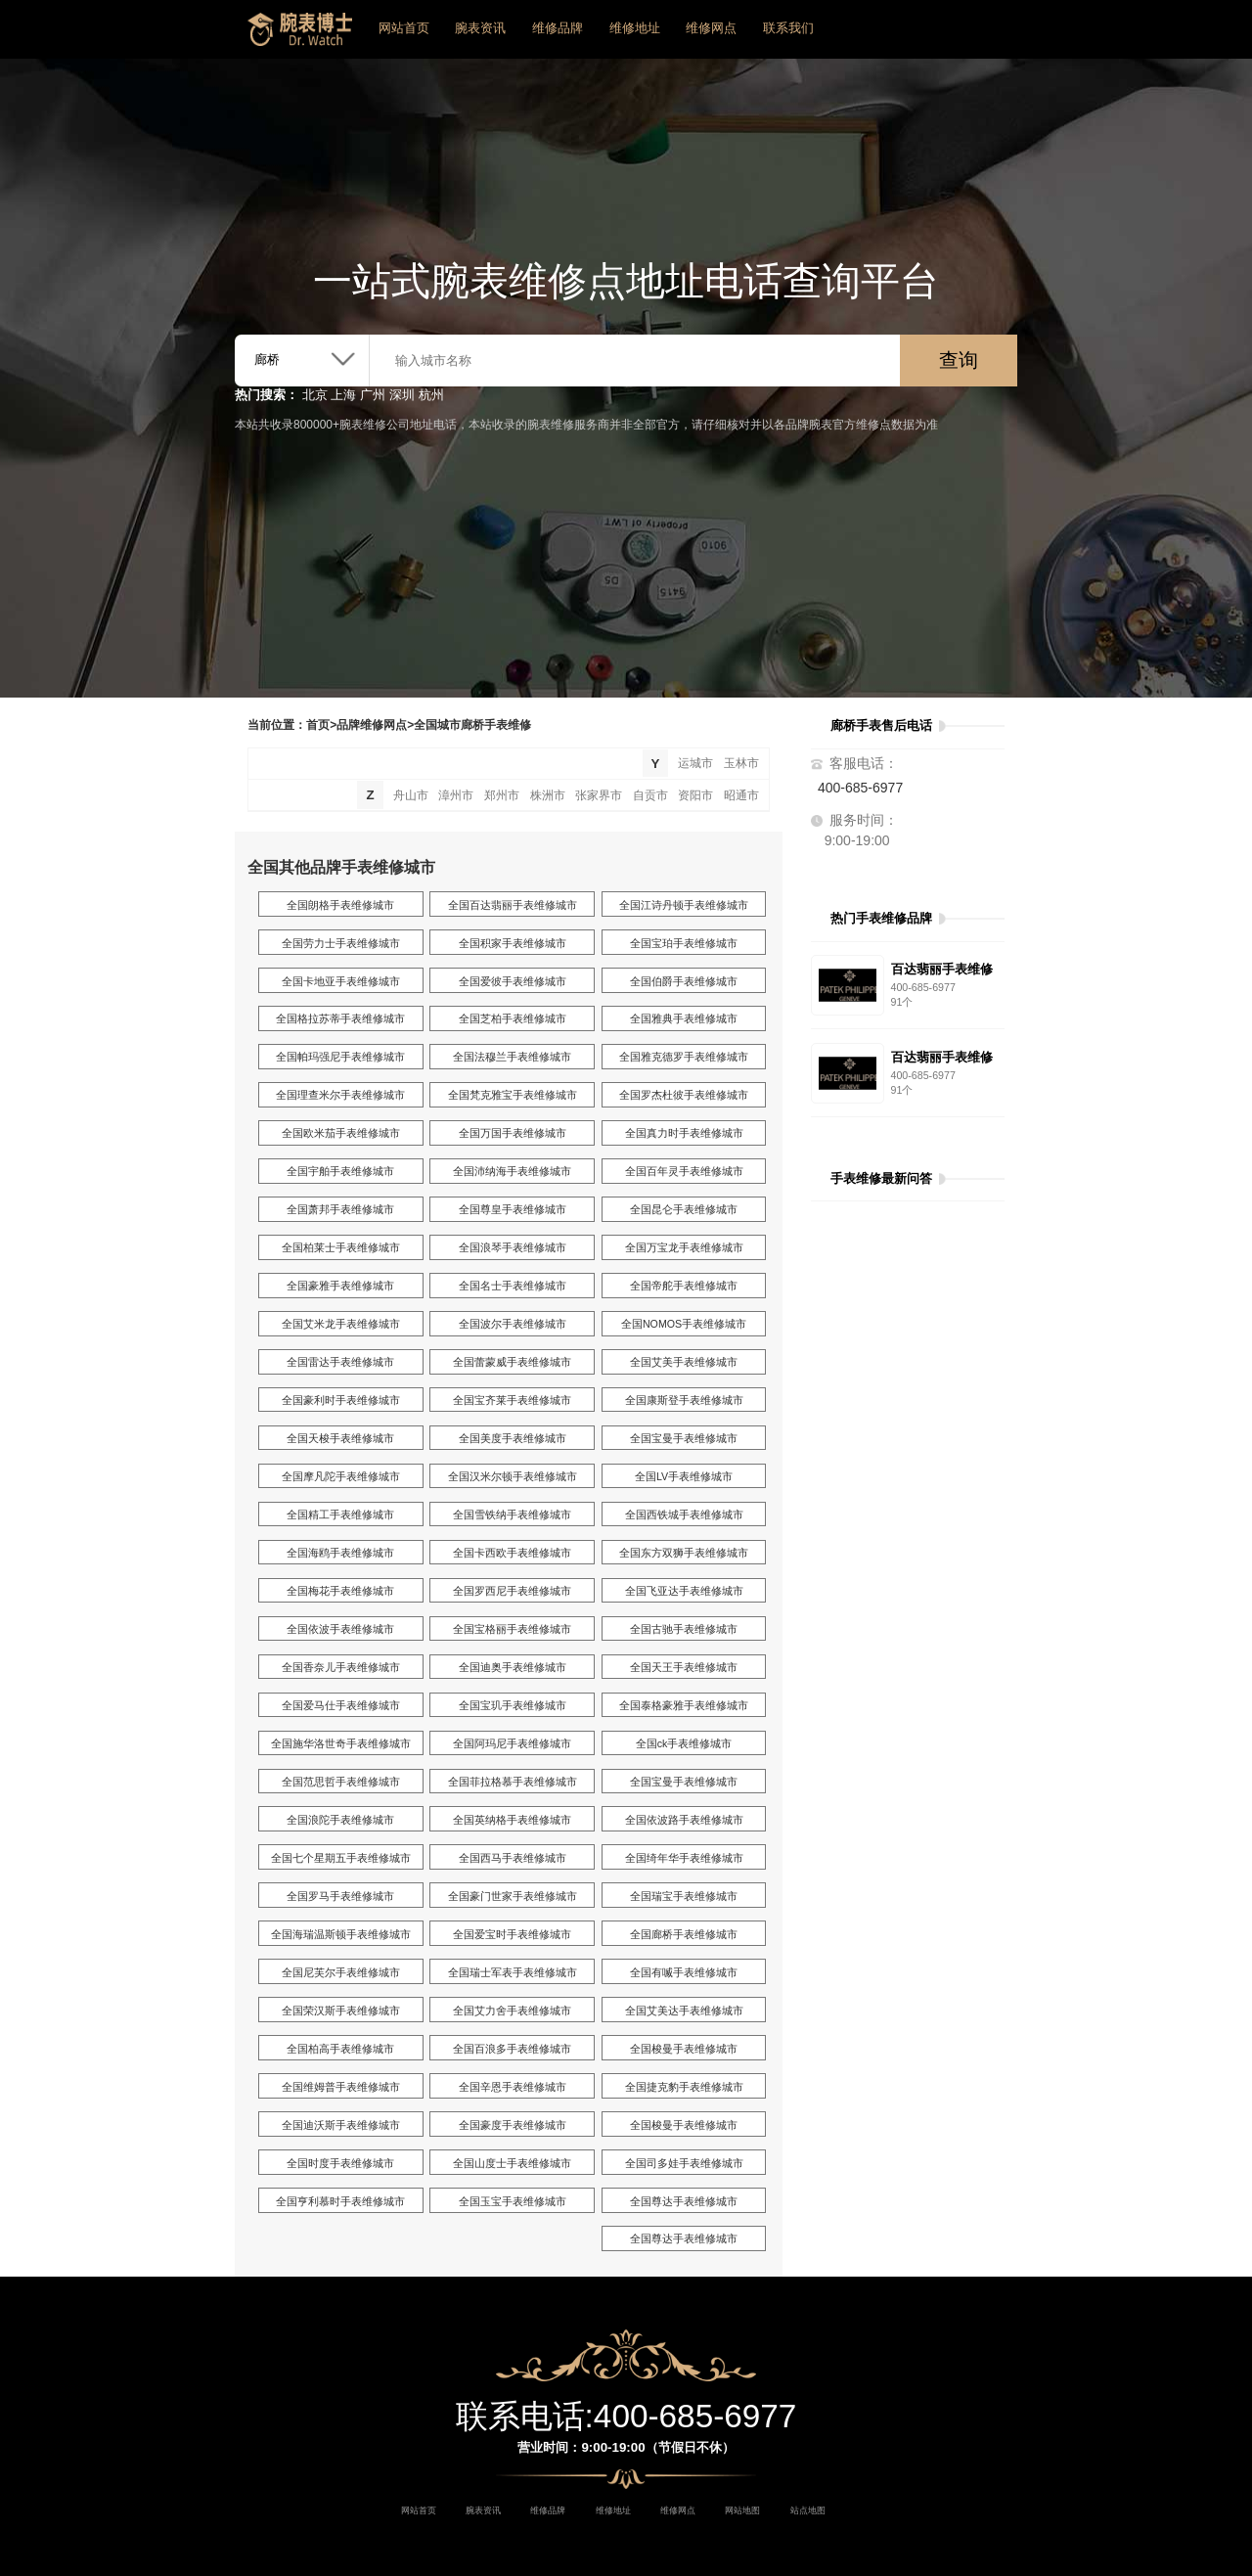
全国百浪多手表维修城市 (512, 2049)
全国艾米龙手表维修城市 (341, 1324)
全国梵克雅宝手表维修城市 (512, 1095)
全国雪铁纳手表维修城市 (512, 1514)
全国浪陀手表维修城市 (340, 1820)
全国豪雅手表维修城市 (340, 1285)
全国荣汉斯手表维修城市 (341, 2010)
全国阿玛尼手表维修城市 (512, 1743)
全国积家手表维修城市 (512, 943)
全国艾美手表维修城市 (684, 1362)
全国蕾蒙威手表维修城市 (512, 1362)
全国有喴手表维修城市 (684, 1972)
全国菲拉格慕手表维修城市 (512, 1781)
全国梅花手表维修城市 (340, 1591)
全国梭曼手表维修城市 (684, 2049)
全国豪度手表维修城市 (512, 2125)
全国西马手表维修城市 (512, 1858)
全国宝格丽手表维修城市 (512, 1629)
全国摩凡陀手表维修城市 (341, 1476)
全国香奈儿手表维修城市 (341, 1667)
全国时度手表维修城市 (340, 2163)
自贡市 (650, 795)
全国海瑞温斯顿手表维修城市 (341, 1934)
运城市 (695, 763)
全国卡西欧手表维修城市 (512, 1553)
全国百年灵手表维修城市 (684, 1171)
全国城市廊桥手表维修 (472, 725)
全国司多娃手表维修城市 (684, 2163)
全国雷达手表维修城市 (340, 1362)
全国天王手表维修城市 (684, 1667)
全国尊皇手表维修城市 (512, 1209)
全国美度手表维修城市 (512, 1438)
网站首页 (404, 28)
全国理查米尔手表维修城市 (340, 1095)
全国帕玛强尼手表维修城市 (340, 1056)
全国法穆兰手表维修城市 (512, 1056)
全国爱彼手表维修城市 (512, 981)
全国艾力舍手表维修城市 (512, 2010)
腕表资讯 (480, 28)
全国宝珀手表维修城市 (684, 943)
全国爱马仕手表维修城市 (341, 1705)
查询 (958, 360)
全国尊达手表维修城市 (684, 2201)
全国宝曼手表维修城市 (684, 1438)
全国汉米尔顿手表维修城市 (512, 1476)
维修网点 (711, 28)
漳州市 (455, 795)
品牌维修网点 (371, 725)
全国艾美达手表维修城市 (684, 2010)
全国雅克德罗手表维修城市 (683, 1056)
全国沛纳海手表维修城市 (512, 1171)
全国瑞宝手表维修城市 (684, 1896)
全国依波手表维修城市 (340, 1629)
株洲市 (547, 795)
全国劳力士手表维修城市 (341, 943)
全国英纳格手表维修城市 (512, 1820)
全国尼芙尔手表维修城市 (341, 1972)
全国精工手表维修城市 (340, 1514)
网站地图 (742, 2510)
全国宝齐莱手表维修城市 (512, 1400)
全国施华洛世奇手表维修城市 (341, 1743)
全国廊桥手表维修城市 (684, 1934)
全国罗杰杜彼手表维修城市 (683, 1095)
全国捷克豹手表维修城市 (684, 2087)
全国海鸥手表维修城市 (340, 1553)
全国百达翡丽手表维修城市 (512, 905)
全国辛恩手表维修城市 (512, 2087)
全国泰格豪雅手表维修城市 (683, 1705)
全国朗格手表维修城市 (340, 905)
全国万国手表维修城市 (512, 1133)
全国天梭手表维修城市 (340, 1438)
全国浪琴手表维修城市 (512, 1247)
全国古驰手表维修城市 (684, 1629)
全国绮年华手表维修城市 (684, 1858)
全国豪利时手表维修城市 (341, 1400)
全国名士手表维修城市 (512, 1285)
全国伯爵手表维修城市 (684, 981)
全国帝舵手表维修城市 (684, 1285)
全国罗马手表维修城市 (340, 1896)
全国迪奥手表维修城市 (512, 1667)
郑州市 (501, 795)
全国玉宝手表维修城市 (512, 2201)
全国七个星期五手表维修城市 (341, 1858)
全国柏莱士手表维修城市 (341, 1247)
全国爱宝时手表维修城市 (512, 1934)
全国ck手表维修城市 (684, 1743)
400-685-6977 (860, 787)
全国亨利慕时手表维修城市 (340, 2201)
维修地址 (634, 28)
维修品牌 (557, 28)
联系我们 (788, 28)
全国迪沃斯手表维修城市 (341, 2125)
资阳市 (695, 795)
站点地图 (808, 2510)
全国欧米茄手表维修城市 (341, 1133)
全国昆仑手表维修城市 (684, 1209)
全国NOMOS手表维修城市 (683, 1324)
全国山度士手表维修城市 (512, 2163)
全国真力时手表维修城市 (684, 1133)
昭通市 (741, 795)
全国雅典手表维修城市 (684, 1018)
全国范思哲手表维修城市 (341, 1781)
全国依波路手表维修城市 (684, 1820)
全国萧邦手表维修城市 (340, 1209)
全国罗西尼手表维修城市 (512, 1591)
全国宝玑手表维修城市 (512, 1705)
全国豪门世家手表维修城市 (512, 1896)
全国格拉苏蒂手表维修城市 (340, 1018)
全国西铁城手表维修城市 (684, 1514)
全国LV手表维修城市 (684, 1476)
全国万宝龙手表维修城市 (684, 1247)
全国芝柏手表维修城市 (512, 1018)
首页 (318, 725)
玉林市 (741, 763)
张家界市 (598, 795)
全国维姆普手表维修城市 (341, 2087)
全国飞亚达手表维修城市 (684, 1591)
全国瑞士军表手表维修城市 (512, 1972)
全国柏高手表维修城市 (340, 2049)
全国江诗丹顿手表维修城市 (683, 905)
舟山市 (410, 795)
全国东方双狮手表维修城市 (683, 1553)
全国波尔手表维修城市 (512, 1324)
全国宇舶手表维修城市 (340, 1171)
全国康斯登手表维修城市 (684, 1400)
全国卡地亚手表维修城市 (341, 981)
